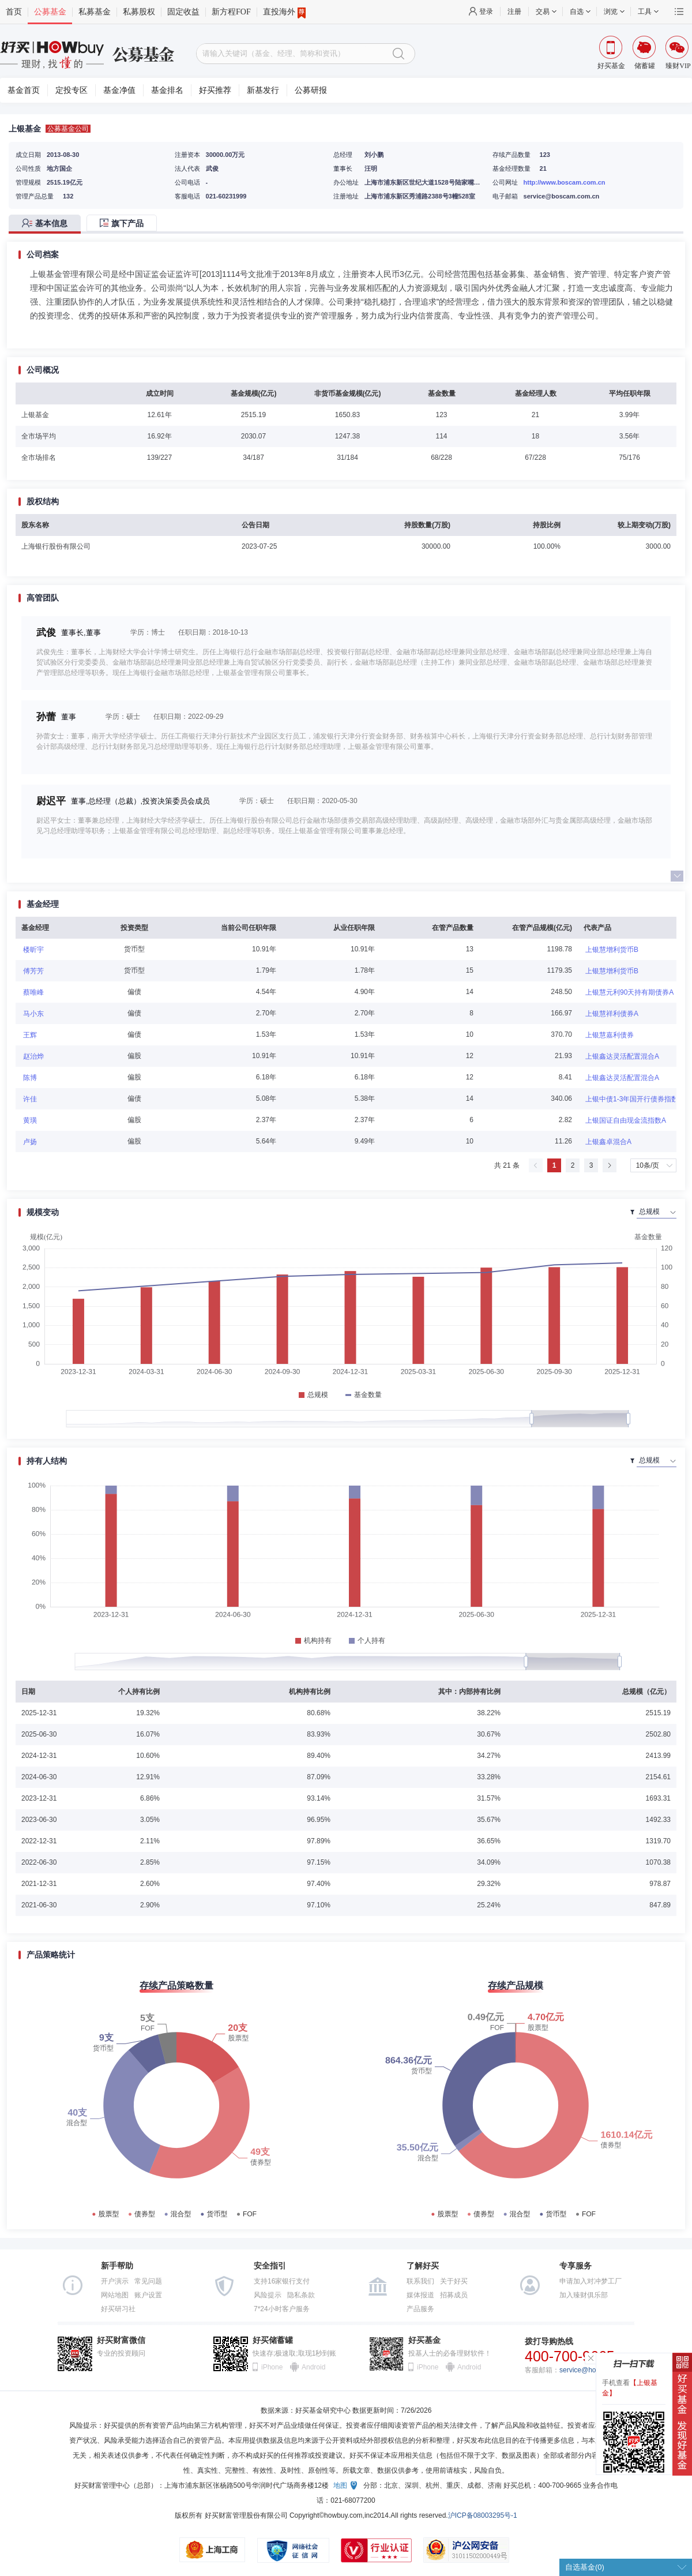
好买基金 (424, 2340)
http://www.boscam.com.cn (565, 182)
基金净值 (119, 90)
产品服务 (420, 2309)
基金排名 (167, 90)
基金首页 (23, 90)
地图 (340, 2485)
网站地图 (115, 2295)
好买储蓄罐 (273, 2340)
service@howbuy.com (593, 2370)
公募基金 (50, 12)
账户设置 (148, 2295)
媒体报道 (420, 2295)
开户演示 (115, 2281)
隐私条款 (301, 2295)
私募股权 (139, 12)
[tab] (47, 224)
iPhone (272, 2367)
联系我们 (420, 2281)
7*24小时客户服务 (282, 2309)
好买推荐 (215, 90)
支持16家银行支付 (282, 2281)
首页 (14, 12)
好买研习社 (118, 2309)
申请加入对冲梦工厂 (590, 2281)
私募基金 (94, 12)
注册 (514, 12)
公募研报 (311, 90)
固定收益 (183, 12)
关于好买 (454, 2281)
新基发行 (263, 90)
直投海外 (284, 12)
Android (313, 2367)
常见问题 (148, 2281)
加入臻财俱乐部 (583, 2295)
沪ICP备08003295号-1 (482, 2515)
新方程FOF (231, 12)
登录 (486, 12)
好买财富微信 (121, 2340)
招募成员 (454, 2295)
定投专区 (71, 90)
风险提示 (267, 2295)
